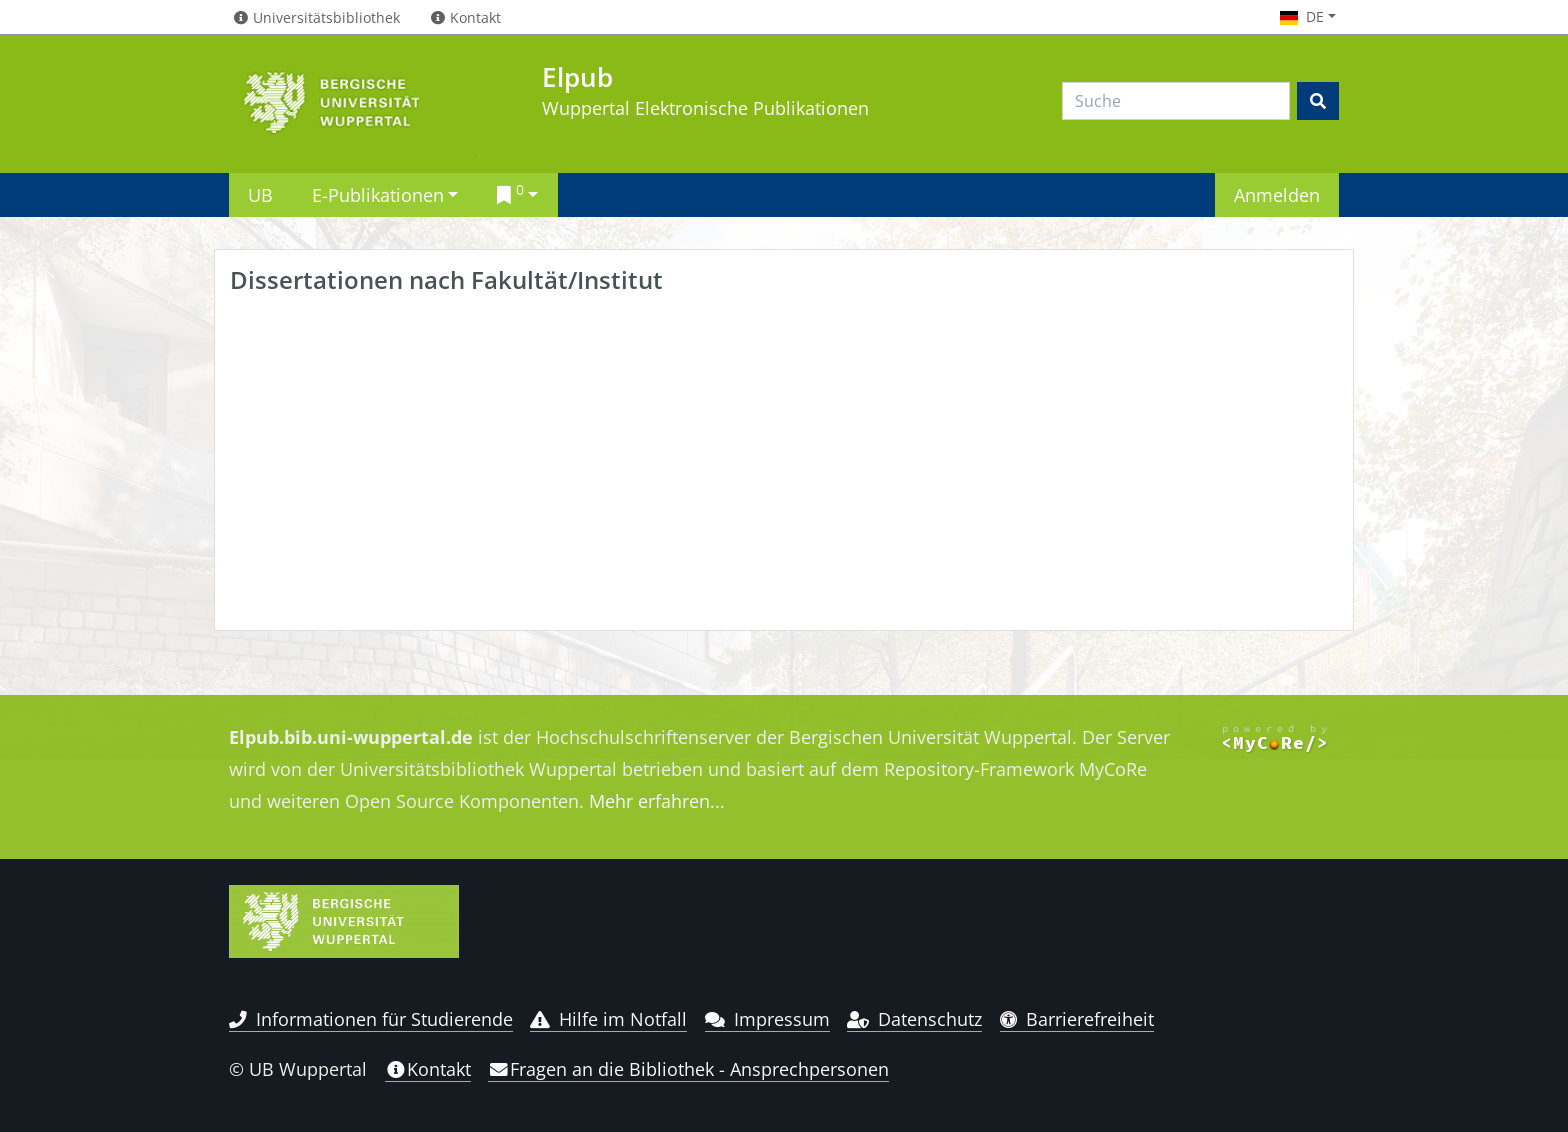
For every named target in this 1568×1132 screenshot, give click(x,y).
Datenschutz (914, 1019)
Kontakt (428, 1069)
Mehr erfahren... (657, 801)
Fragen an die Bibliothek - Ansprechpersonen (688, 1069)
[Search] (1176, 101)
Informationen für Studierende (371, 1019)
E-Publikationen (378, 194)
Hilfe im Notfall (608, 1019)
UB (260, 194)
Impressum (767, 1019)
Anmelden (1277, 194)
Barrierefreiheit (1077, 1019)
